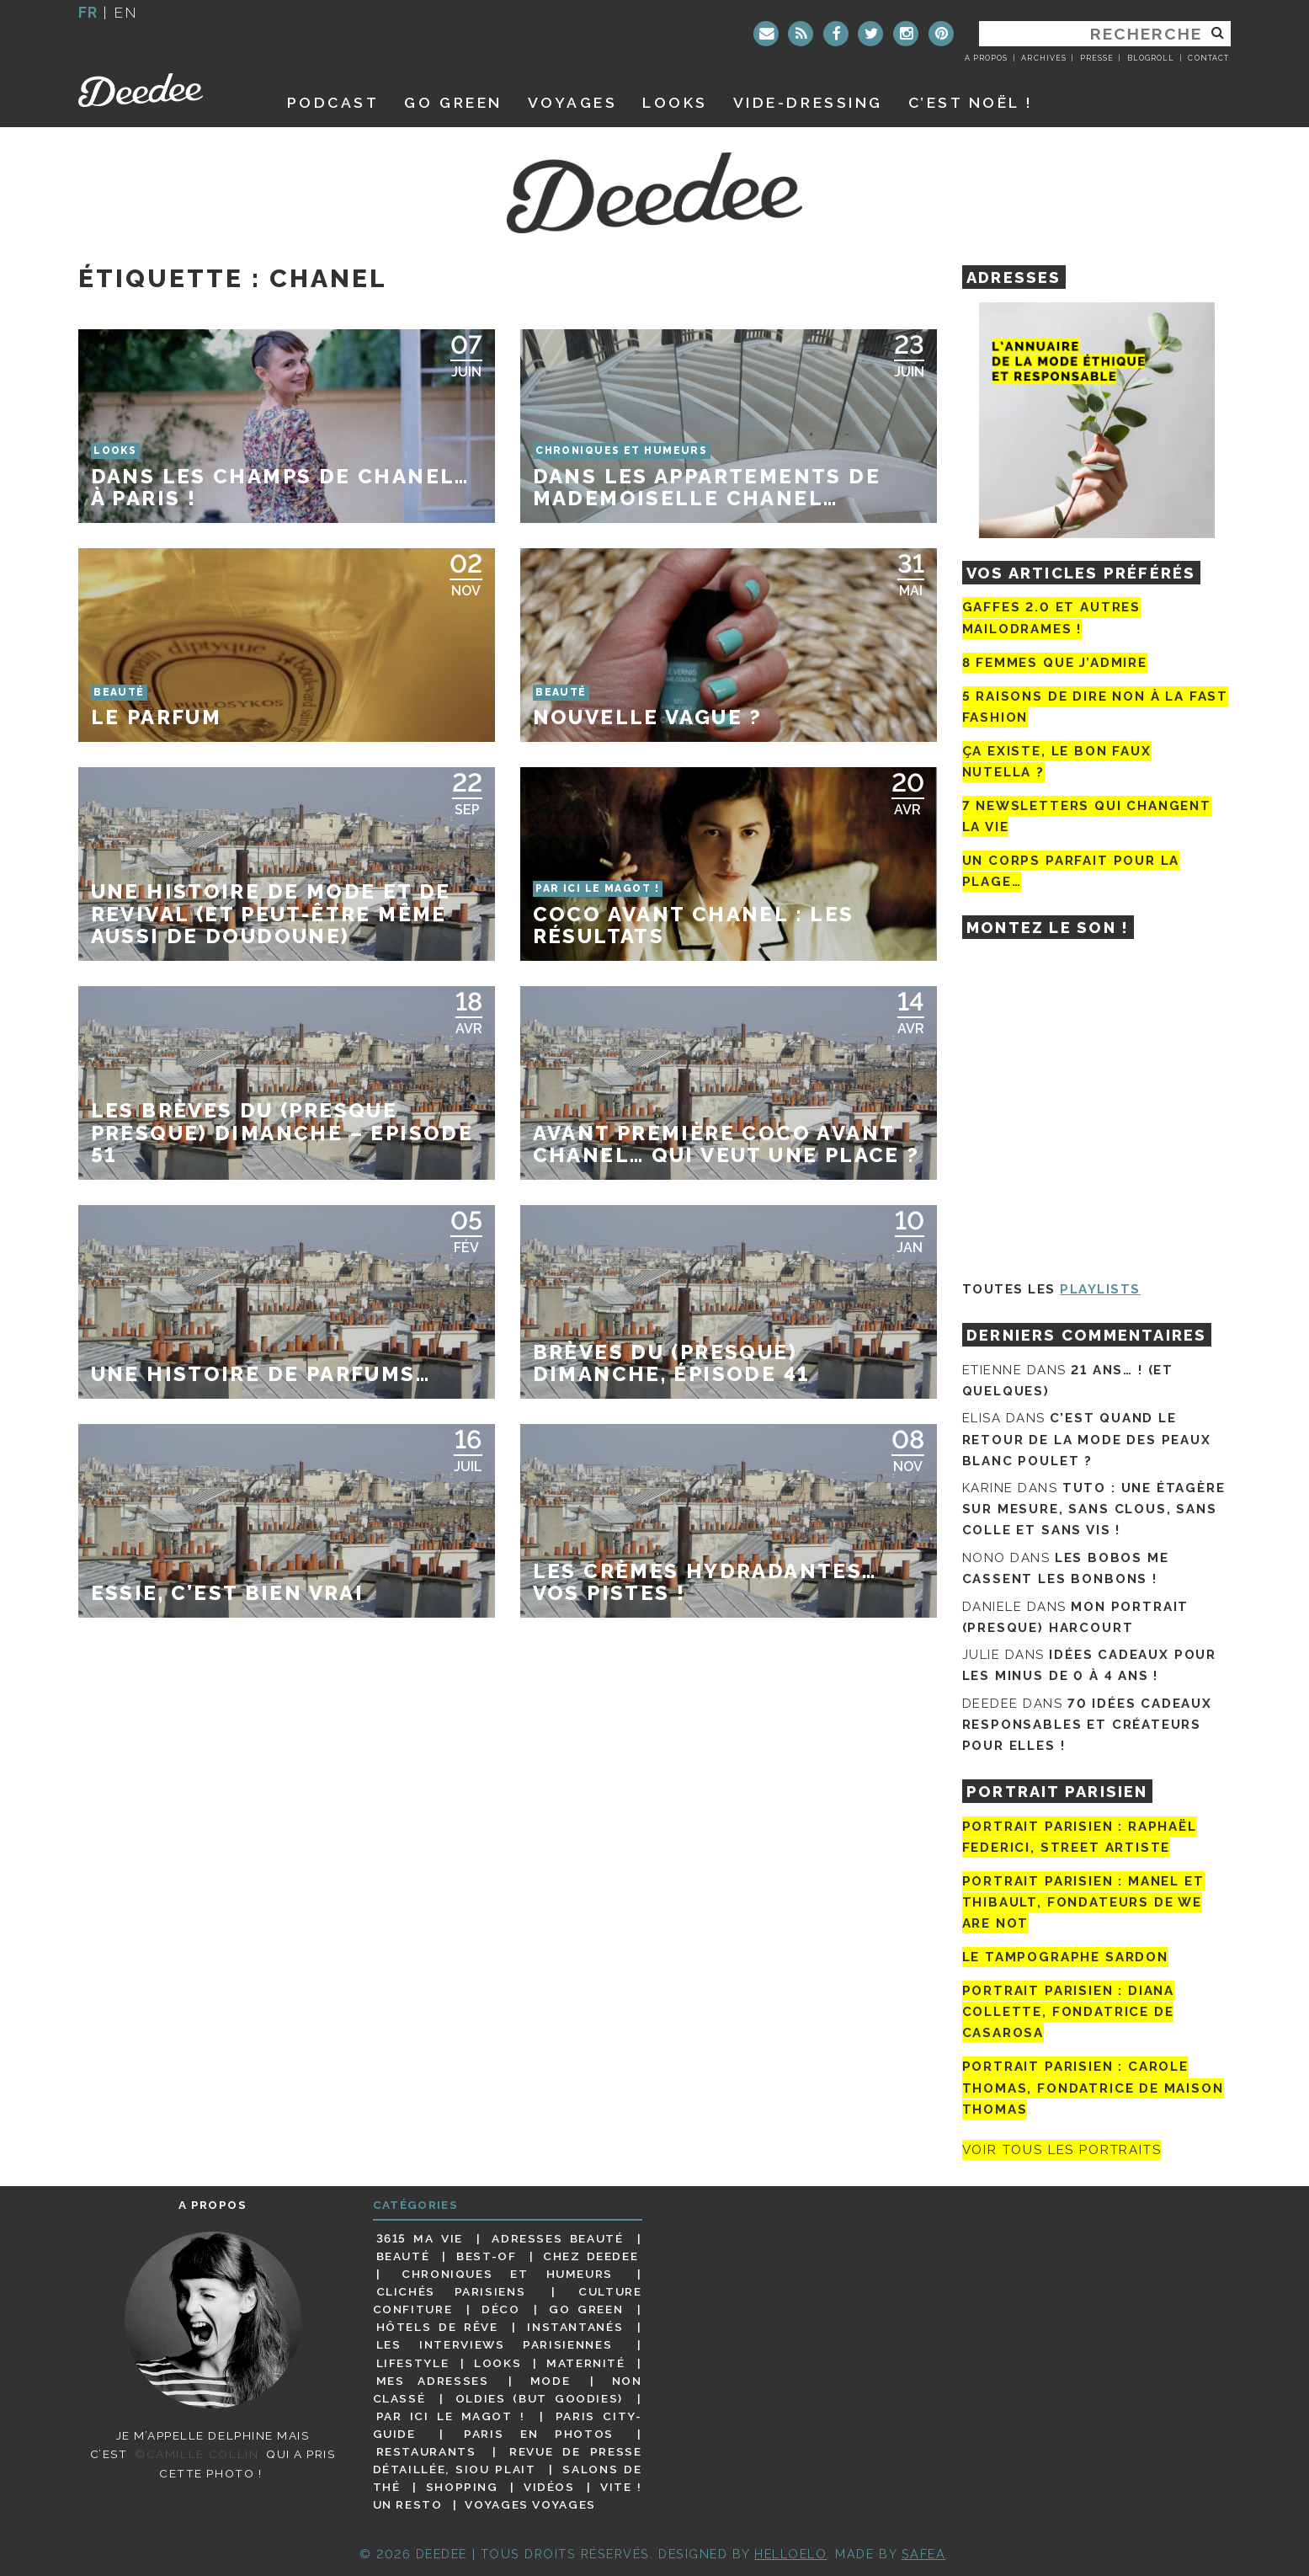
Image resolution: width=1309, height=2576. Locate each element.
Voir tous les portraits (1062, 2149)
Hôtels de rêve (437, 2326)
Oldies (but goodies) (539, 2398)
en (125, 12)
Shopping (462, 2486)
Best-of (486, 2256)
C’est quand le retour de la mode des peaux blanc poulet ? (1086, 1439)
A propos (986, 58)
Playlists (1100, 1289)
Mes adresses (432, 2380)
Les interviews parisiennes (494, 2344)
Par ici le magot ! (450, 2416)
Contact (1208, 58)
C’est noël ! (971, 102)
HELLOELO (790, 2554)
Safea (924, 2554)
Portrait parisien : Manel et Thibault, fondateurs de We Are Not (1083, 1902)
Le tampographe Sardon (1065, 1957)
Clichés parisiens (451, 2291)
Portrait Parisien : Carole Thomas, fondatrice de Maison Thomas (1093, 2088)
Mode (550, 2380)
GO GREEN (453, 102)
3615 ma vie (419, 2238)
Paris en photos (539, 2433)
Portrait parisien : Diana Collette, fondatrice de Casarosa (1068, 2011)
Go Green (586, 2309)
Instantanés (575, 2326)
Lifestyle (413, 2363)
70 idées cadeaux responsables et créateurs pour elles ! (1087, 1724)
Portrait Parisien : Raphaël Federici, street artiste (1079, 1837)
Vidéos (549, 2486)
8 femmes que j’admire (1054, 662)
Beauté (403, 2256)
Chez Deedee (590, 2256)
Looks (675, 102)
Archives (1043, 58)
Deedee (163, 90)
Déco (501, 2309)
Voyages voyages (530, 2504)
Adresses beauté (557, 2238)
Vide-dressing (808, 102)
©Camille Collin (196, 2454)
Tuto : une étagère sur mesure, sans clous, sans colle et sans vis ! (1094, 1509)
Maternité (585, 2363)
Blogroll (1150, 58)
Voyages (573, 102)
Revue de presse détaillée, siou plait (507, 2460)
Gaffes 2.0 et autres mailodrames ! (1051, 618)
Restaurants (426, 2451)
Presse (1097, 58)
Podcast (333, 102)
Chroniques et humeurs (507, 2273)
